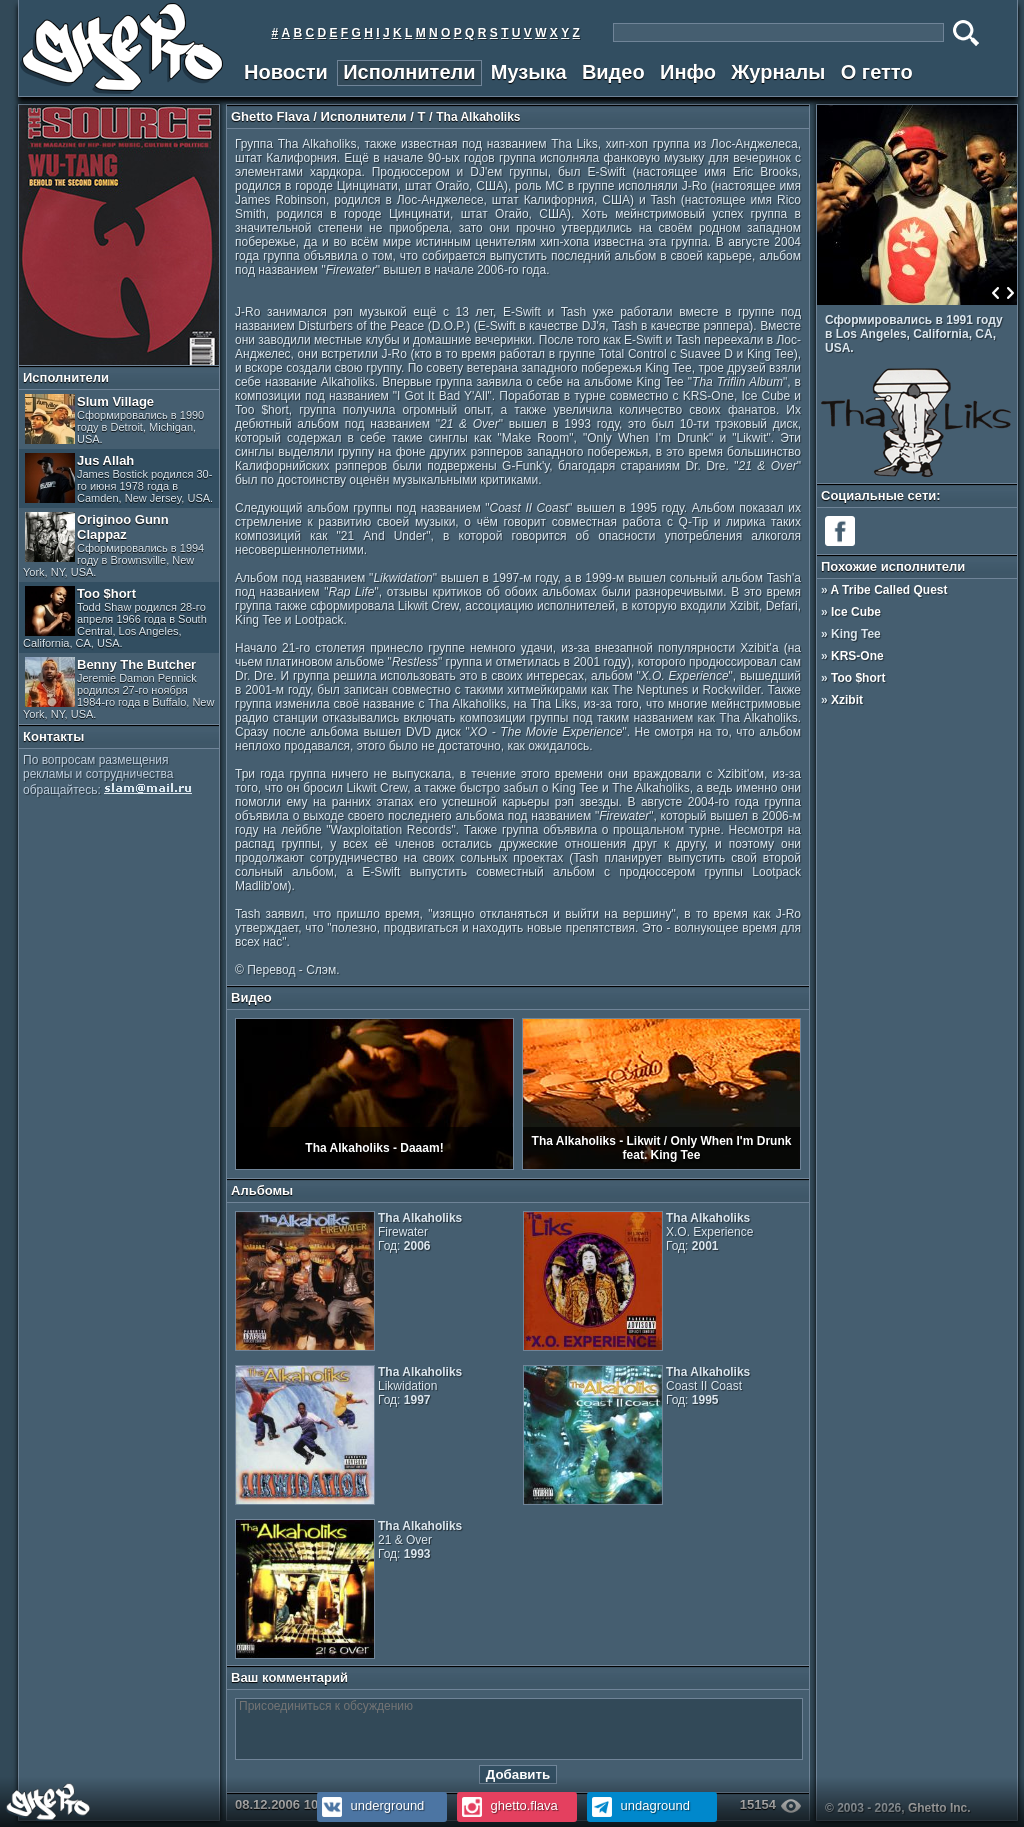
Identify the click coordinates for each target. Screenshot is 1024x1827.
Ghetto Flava (270, 116)
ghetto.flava (507, 1805)
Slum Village (114, 419)
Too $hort (115, 617)
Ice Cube (856, 612)
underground (370, 1805)
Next (1010, 293)
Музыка (529, 72)
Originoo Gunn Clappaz (113, 545)
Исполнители (409, 72)
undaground (638, 1805)
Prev (996, 293)
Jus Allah (119, 478)
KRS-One (857, 656)
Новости (286, 72)
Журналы (778, 72)
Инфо (688, 72)
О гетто (877, 72)
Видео (613, 72)
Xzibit (847, 700)
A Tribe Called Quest (889, 590)
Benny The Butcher (118, 688)
